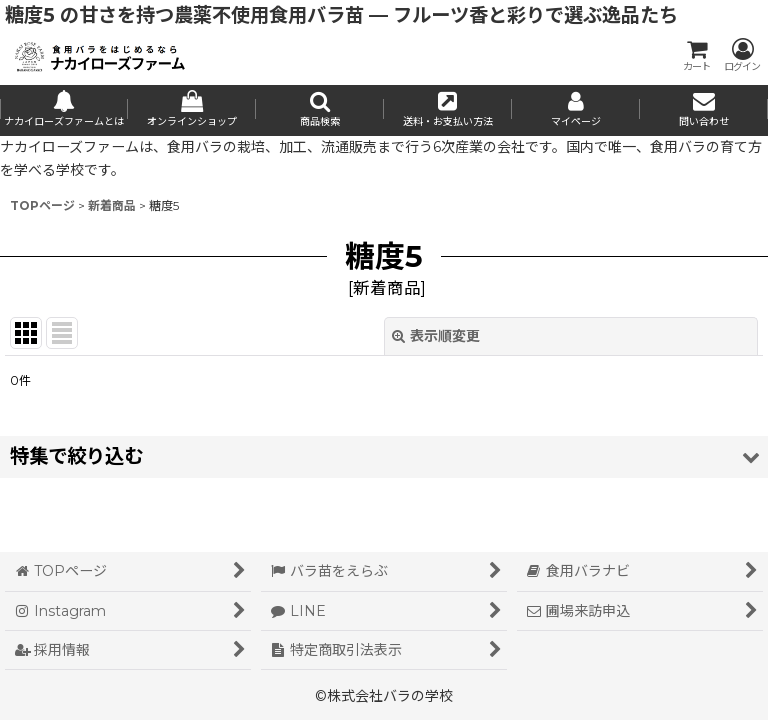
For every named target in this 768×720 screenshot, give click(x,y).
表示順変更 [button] (436, 336)
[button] (320, 110)
